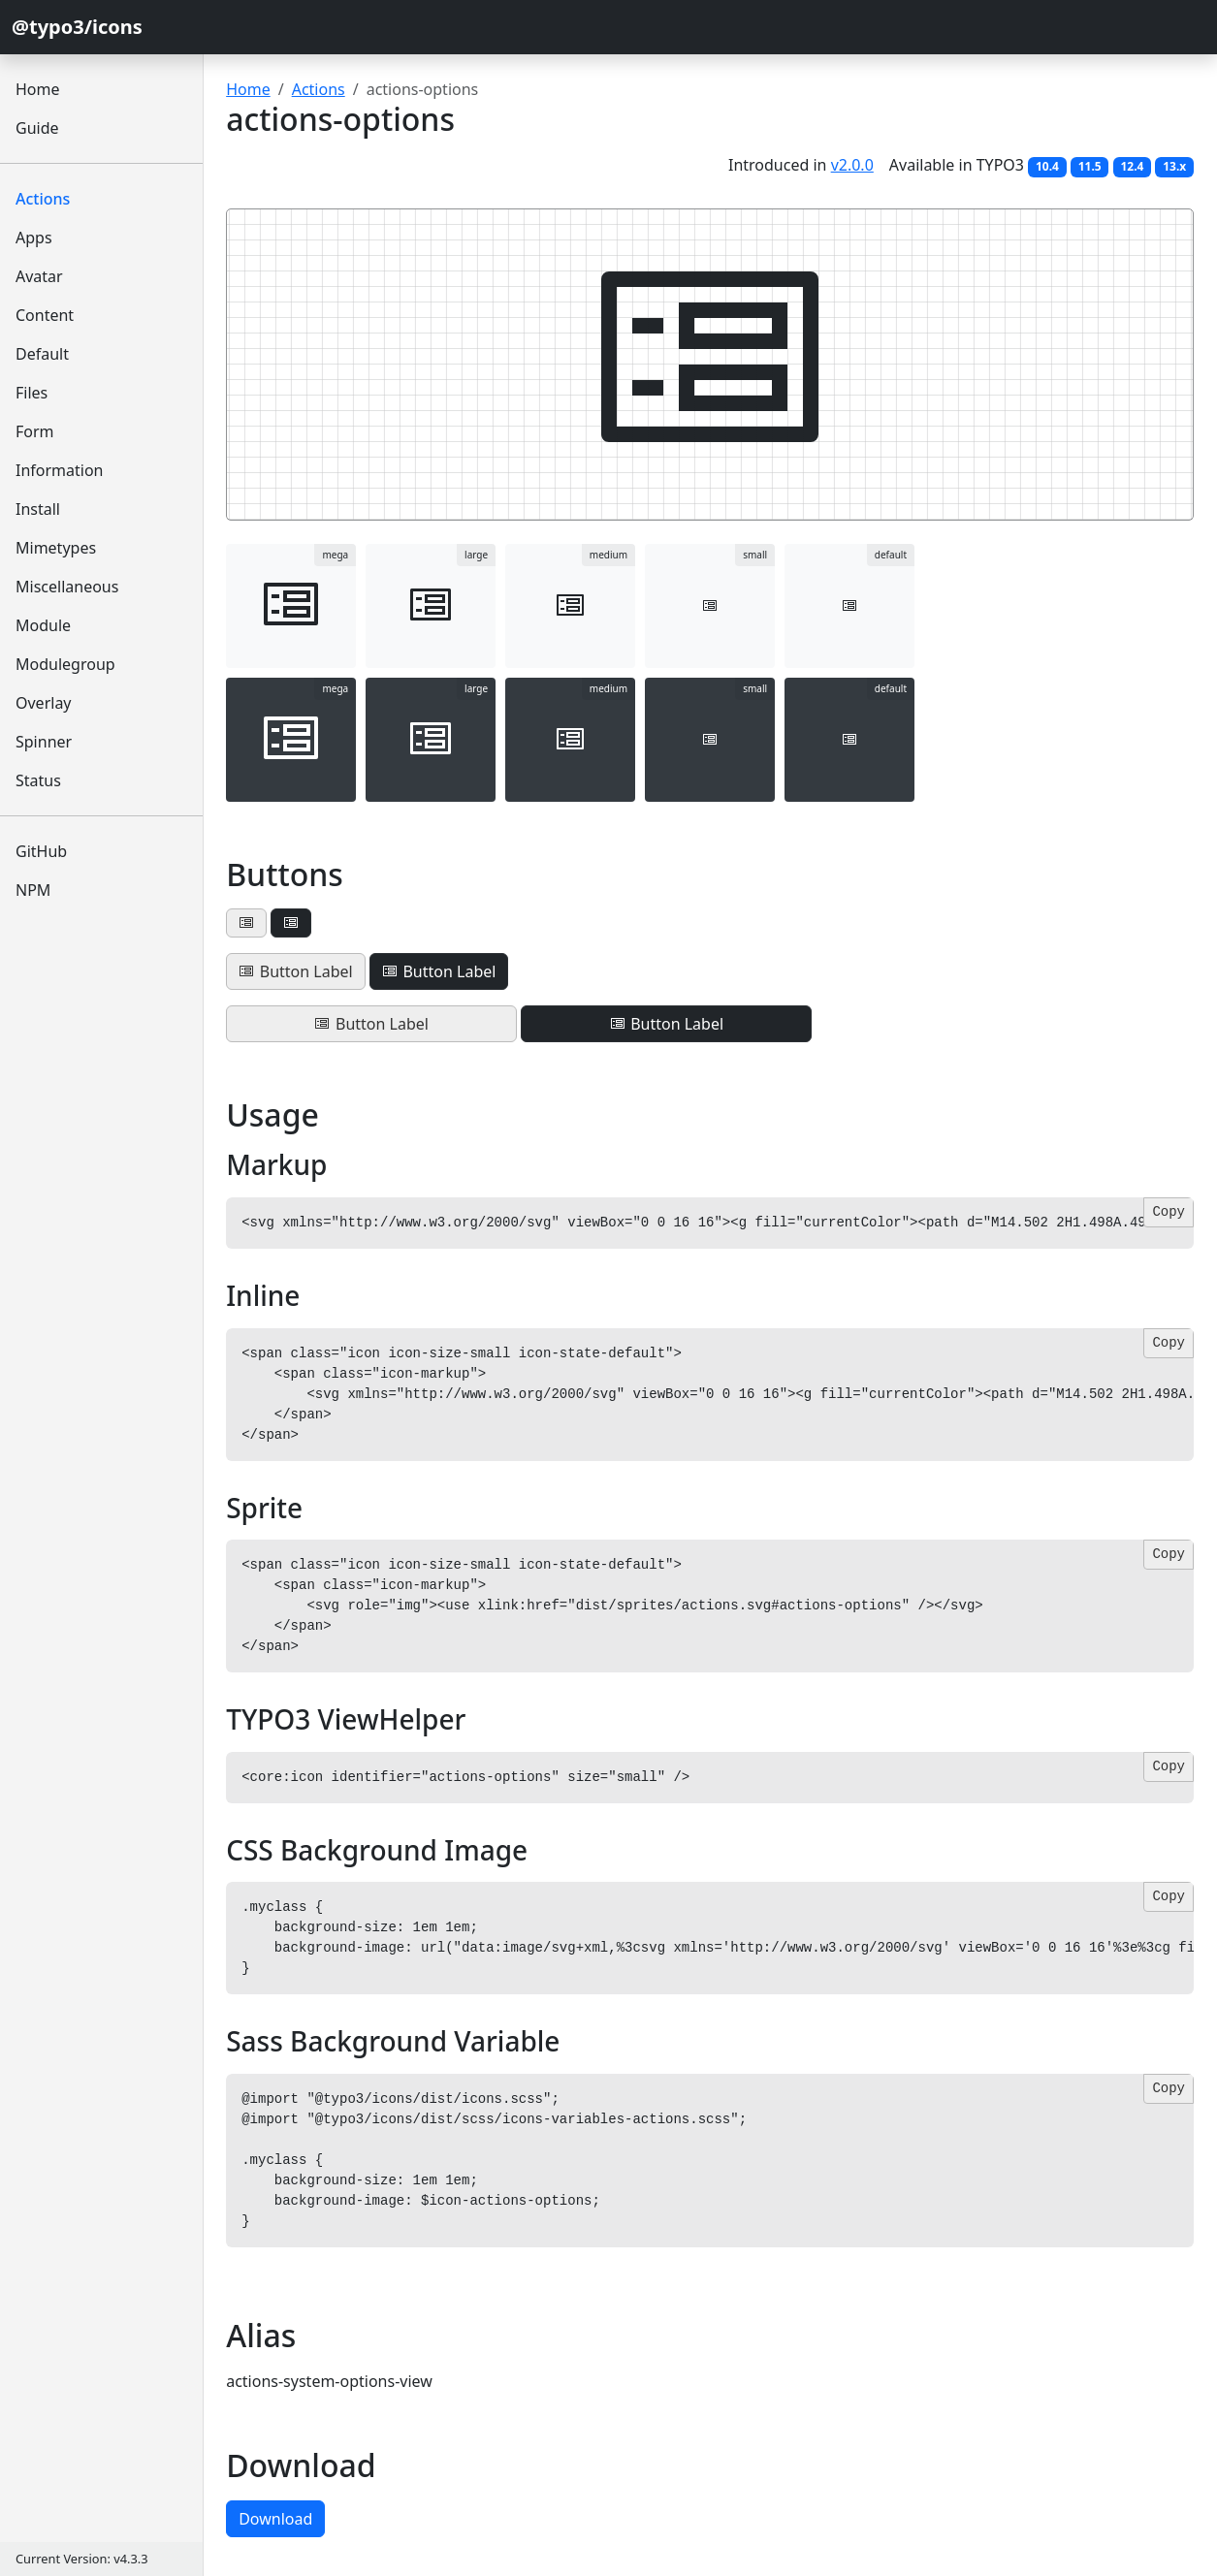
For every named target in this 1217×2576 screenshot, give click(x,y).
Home (38, 89)
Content (45, 315)
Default (42, 354)
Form (35, 431)
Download (275, 2518)
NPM (33, 890)
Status (38, 780)
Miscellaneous (67, 586)
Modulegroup (65, 664)
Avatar (39, 276)
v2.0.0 (852, 164)
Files (32, 392)
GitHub (41, 851)
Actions (43, 198)
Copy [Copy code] (1168, 1212)
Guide (37, 128)
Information (60, 470)
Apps (34, 237)
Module (43, 625)
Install (38, 509)
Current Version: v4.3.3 (81, 2558)
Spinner (44, 741)
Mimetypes (56, 547)
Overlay (44, 703)
